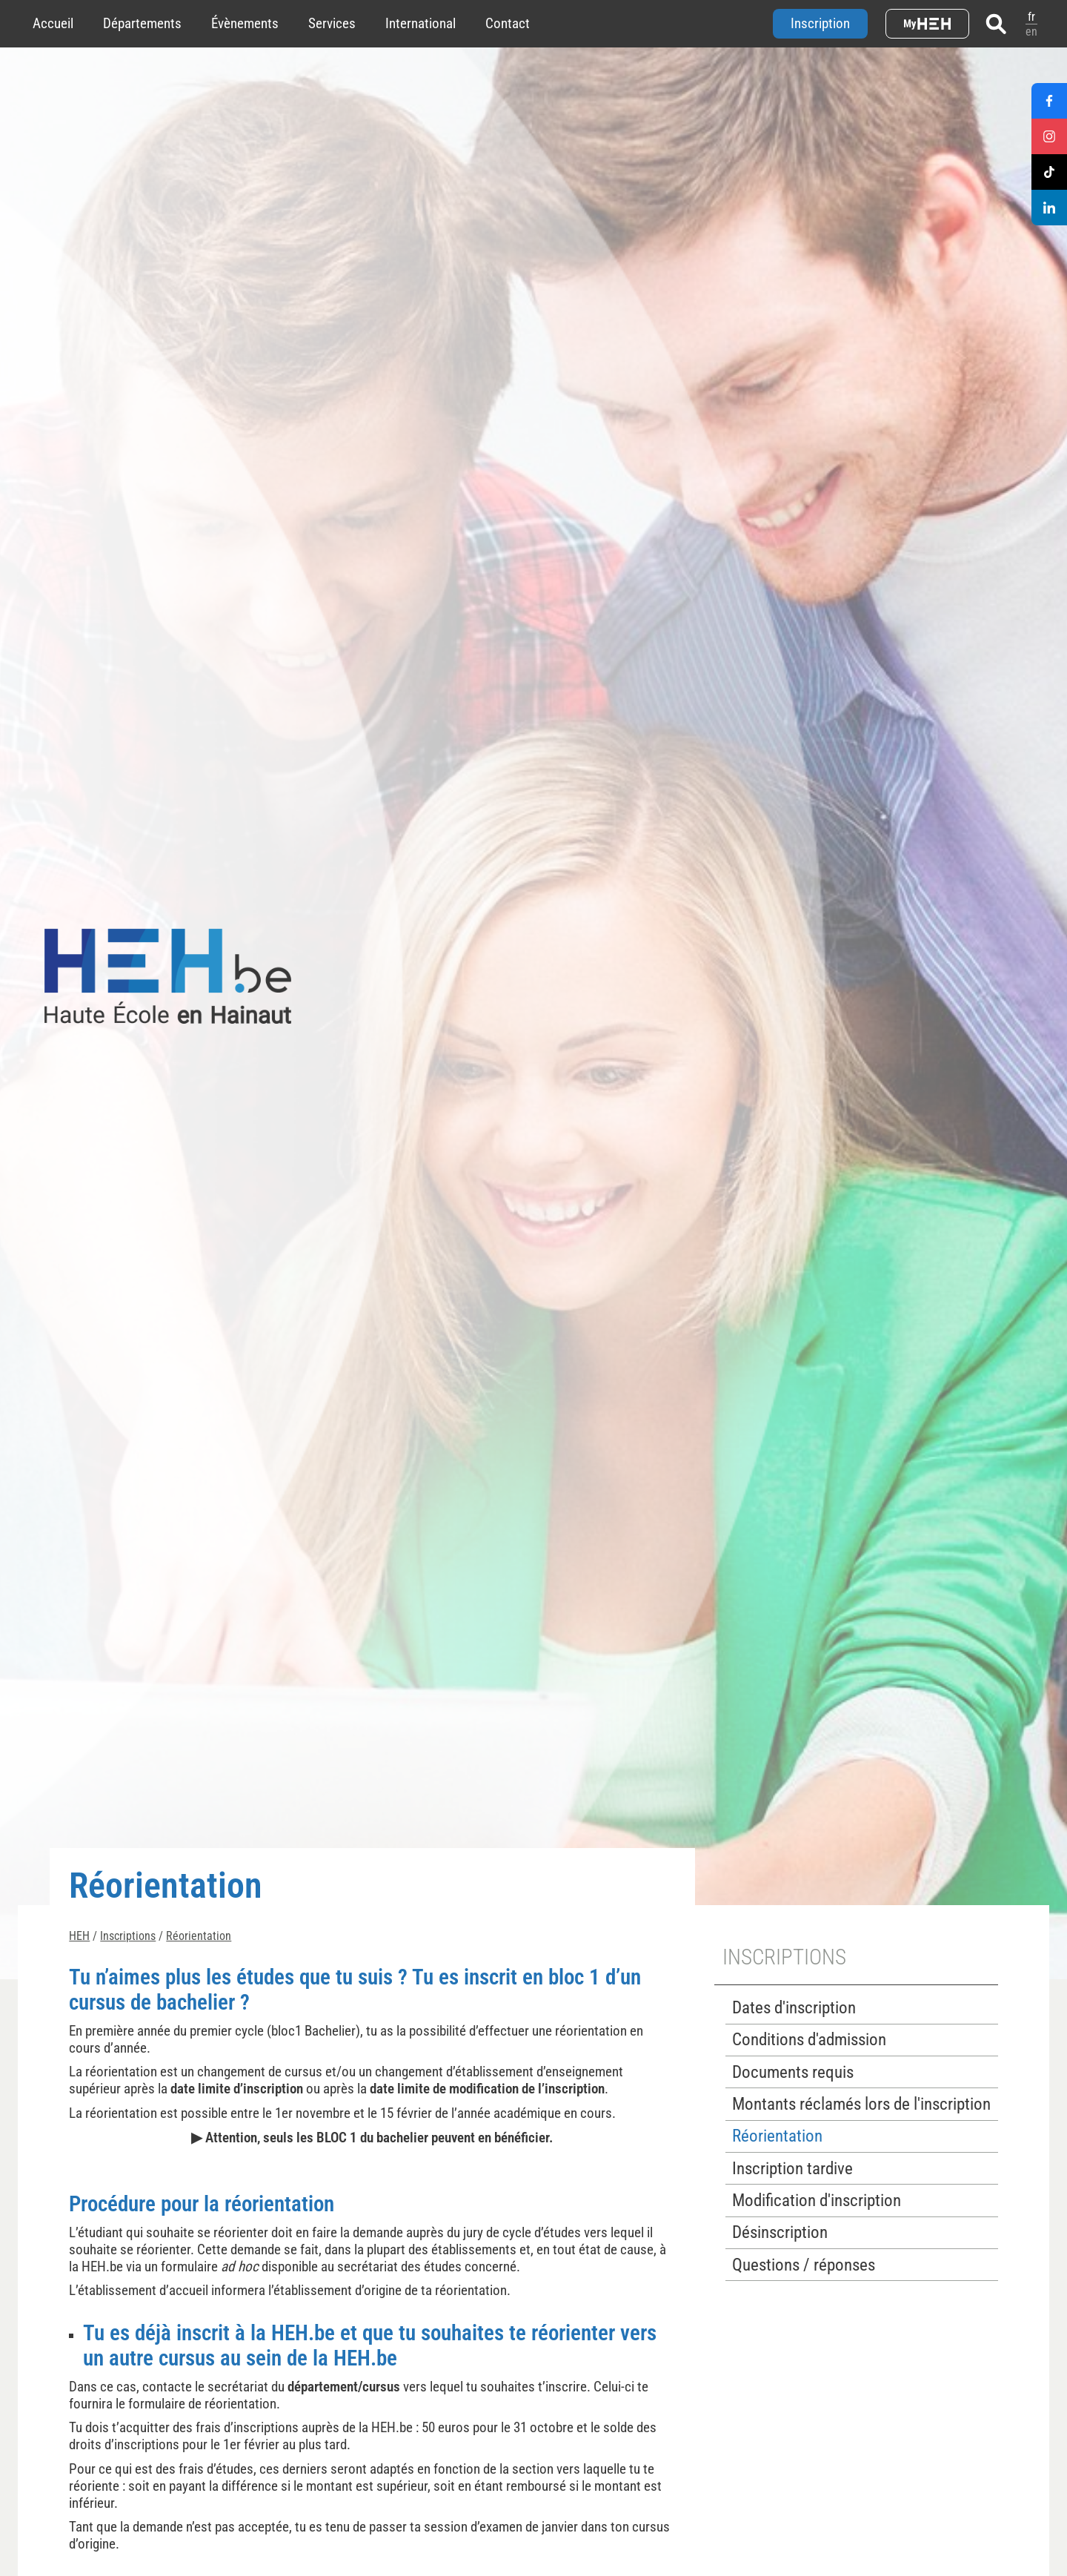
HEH (79, 1936)
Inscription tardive (792, 2169)
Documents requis (793, 2072)
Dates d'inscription (794, 2008)
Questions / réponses (803, 2265)
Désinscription (780, 2232)
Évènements (245, 23)
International (420, 23)
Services (332, 23)
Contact (507, 23)
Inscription (820, 23)
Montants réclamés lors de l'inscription (861, 2104)
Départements (142, 23)
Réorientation (198, 1936)
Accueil (53, 23)
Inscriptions (128, 1936)
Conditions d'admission (809, 2040)
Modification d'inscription (816, 2201)
